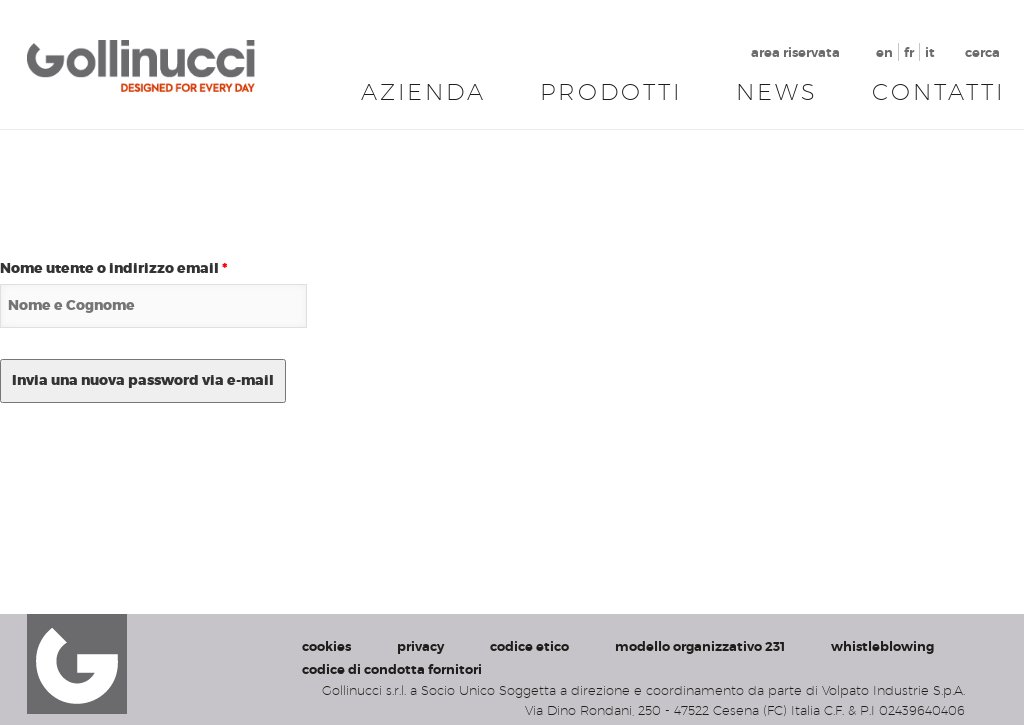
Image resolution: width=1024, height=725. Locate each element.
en (884, 52)
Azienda (423, 92)
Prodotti (611, 92)
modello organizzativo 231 (700, 646)
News (777, 92)
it (930, 52)
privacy (420, 646)
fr (909, 52)
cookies (326, 646)
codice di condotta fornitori (392, 669)
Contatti (938, 92)
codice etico (529, 646)
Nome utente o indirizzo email (114, 268)
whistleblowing (882, 646)
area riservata (795, 52)
